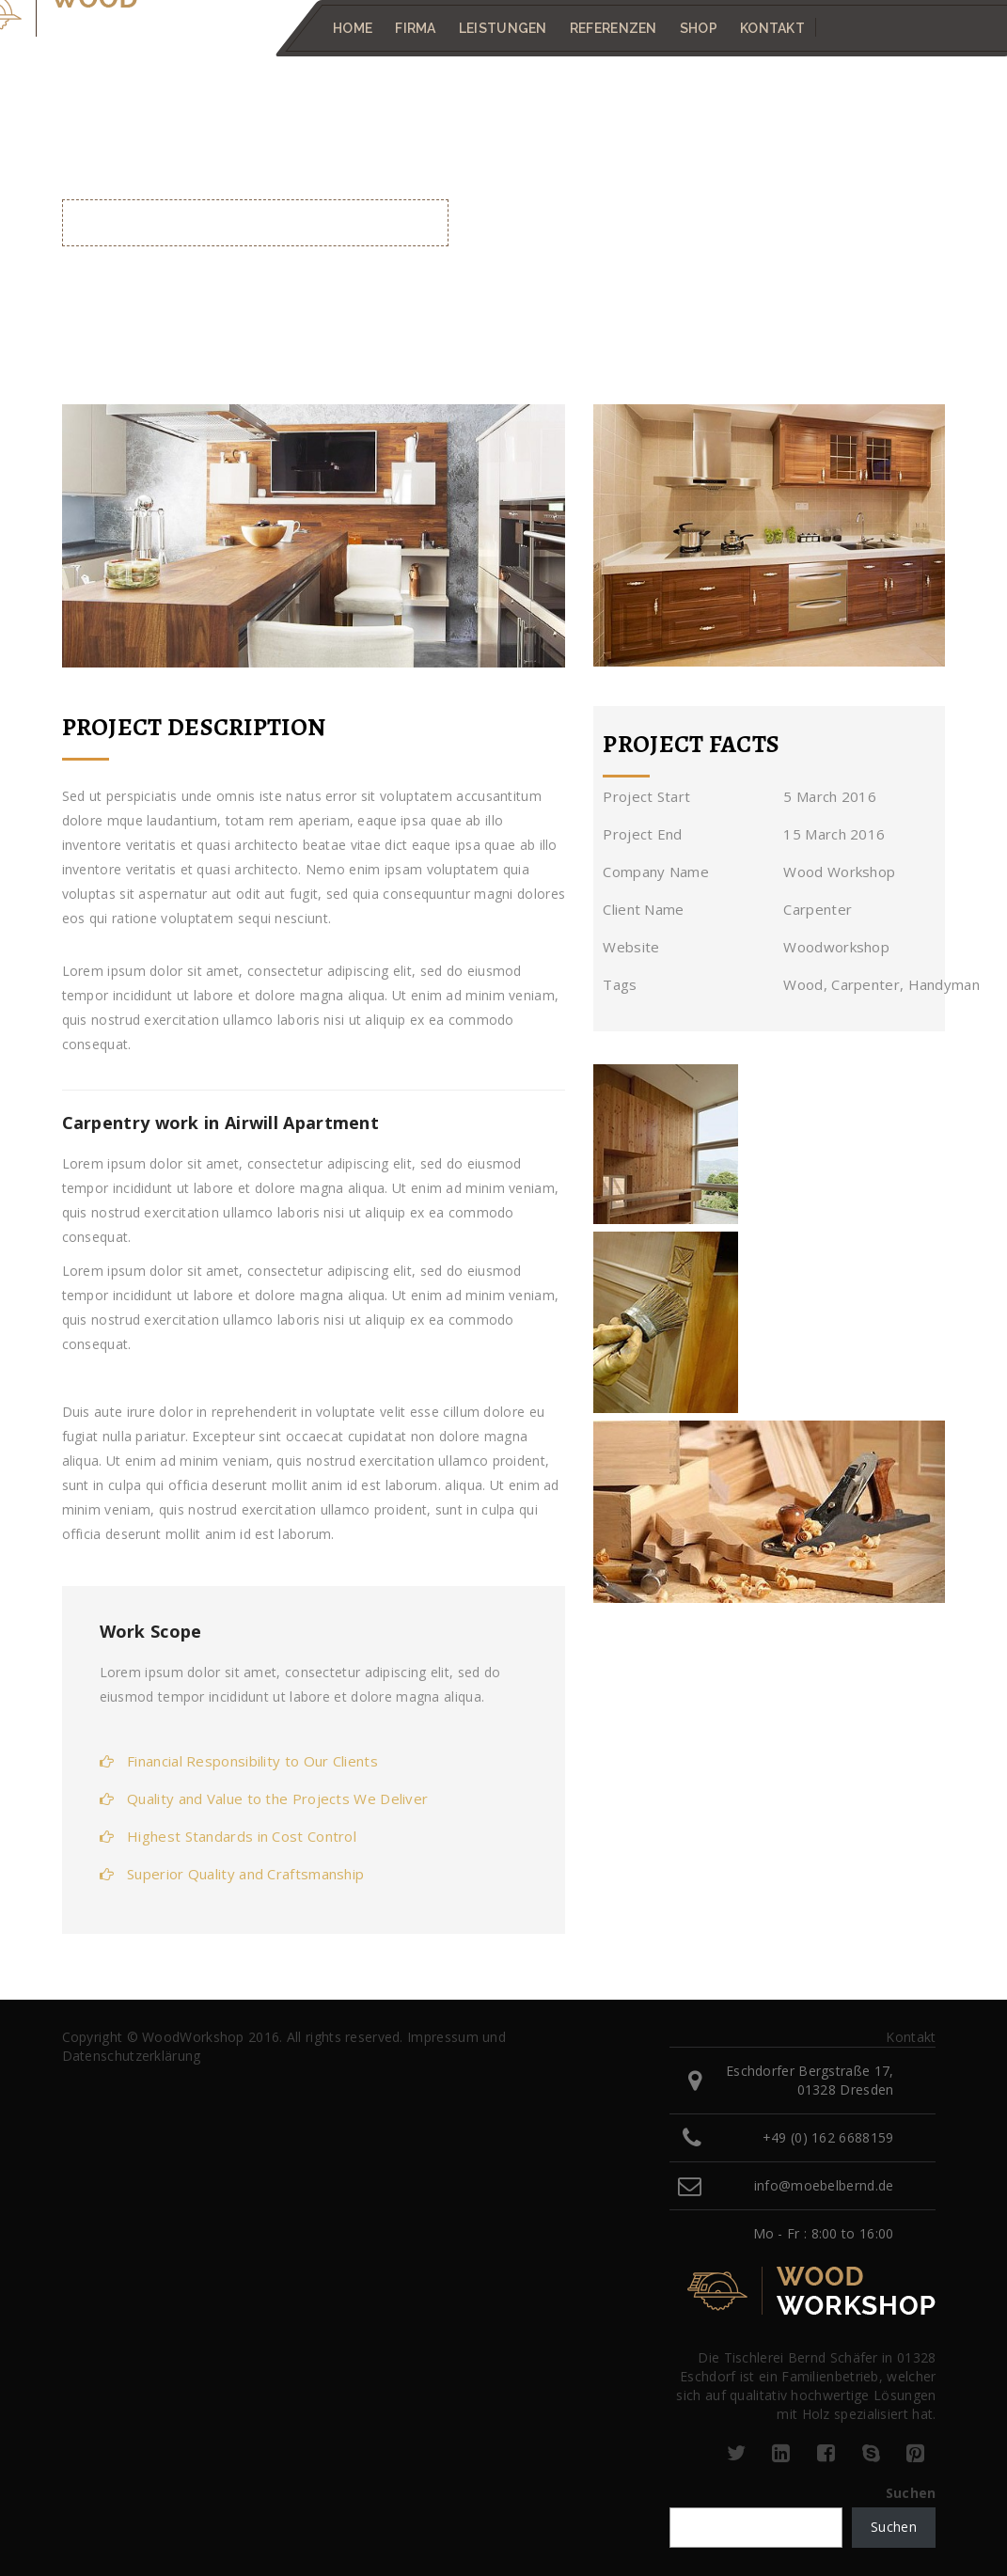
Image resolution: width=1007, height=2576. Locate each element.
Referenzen (612, 28)
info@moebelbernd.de (824, 2185)
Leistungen (502, 28)
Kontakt (771, 28)
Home (352, 28)
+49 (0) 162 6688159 (828, 2137)
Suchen (911, 2493)
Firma (415, 28)
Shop (697, 28)
